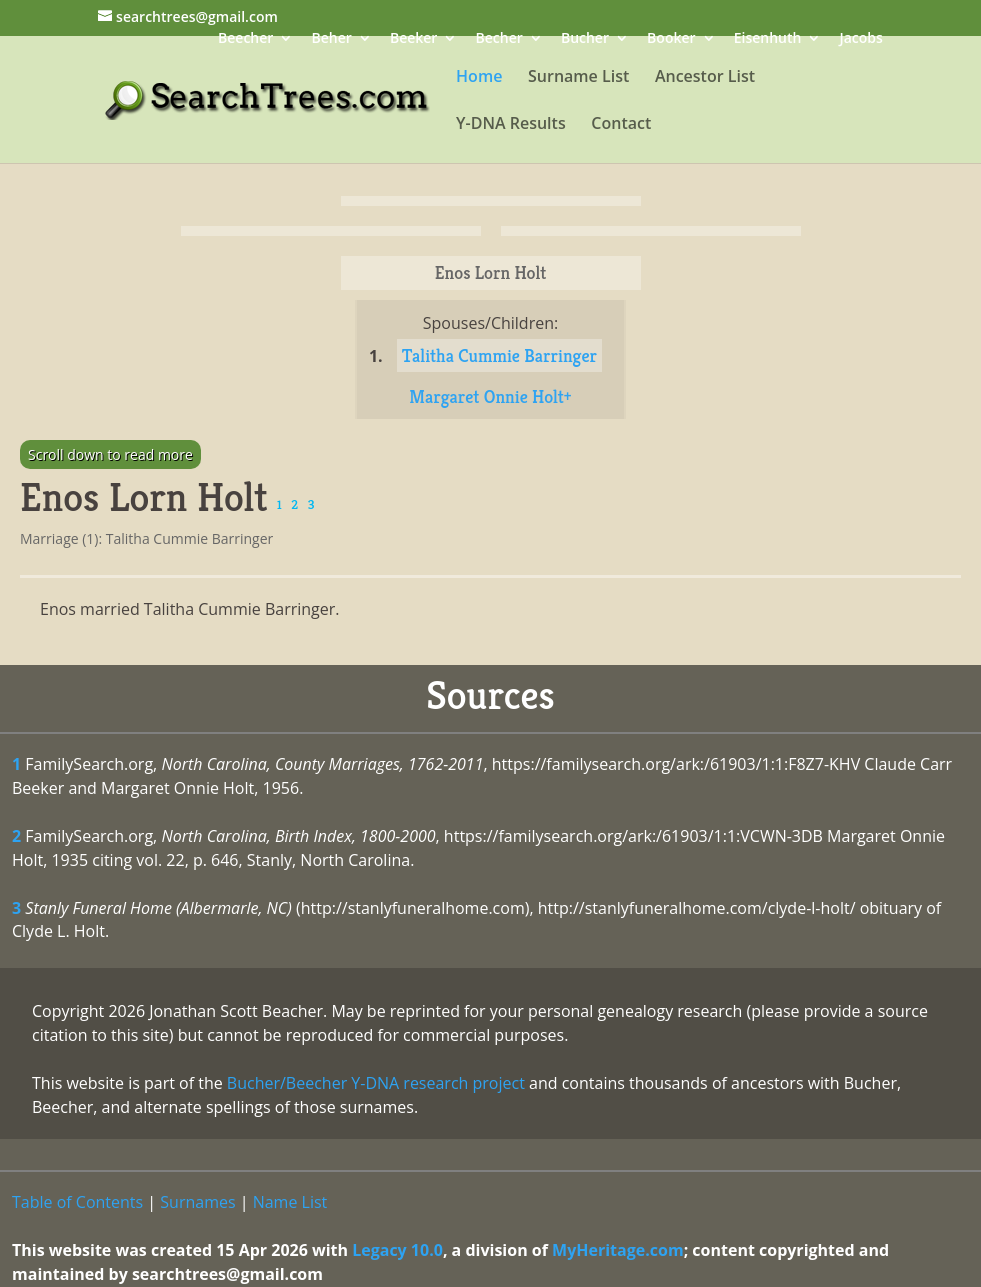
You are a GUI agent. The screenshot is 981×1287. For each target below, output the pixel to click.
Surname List (578, 78)
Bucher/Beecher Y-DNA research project (376, 1083)
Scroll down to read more (110, 454)
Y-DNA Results (511, 125)
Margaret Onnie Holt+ (490, 396)
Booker (671, 39)
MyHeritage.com (618, 1250)
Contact (621, 125)
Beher (331, 39)
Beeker (414, 39)
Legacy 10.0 (397, 1250)
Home (479, 78)
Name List (290, 1202)
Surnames (197, 1202)
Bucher (585, 39)
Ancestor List (705, 78)
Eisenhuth (768, 39)
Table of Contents (77, 1202)
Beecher (245, 39)
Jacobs (861, 39)
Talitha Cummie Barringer (499, 355)
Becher (499, 39)
